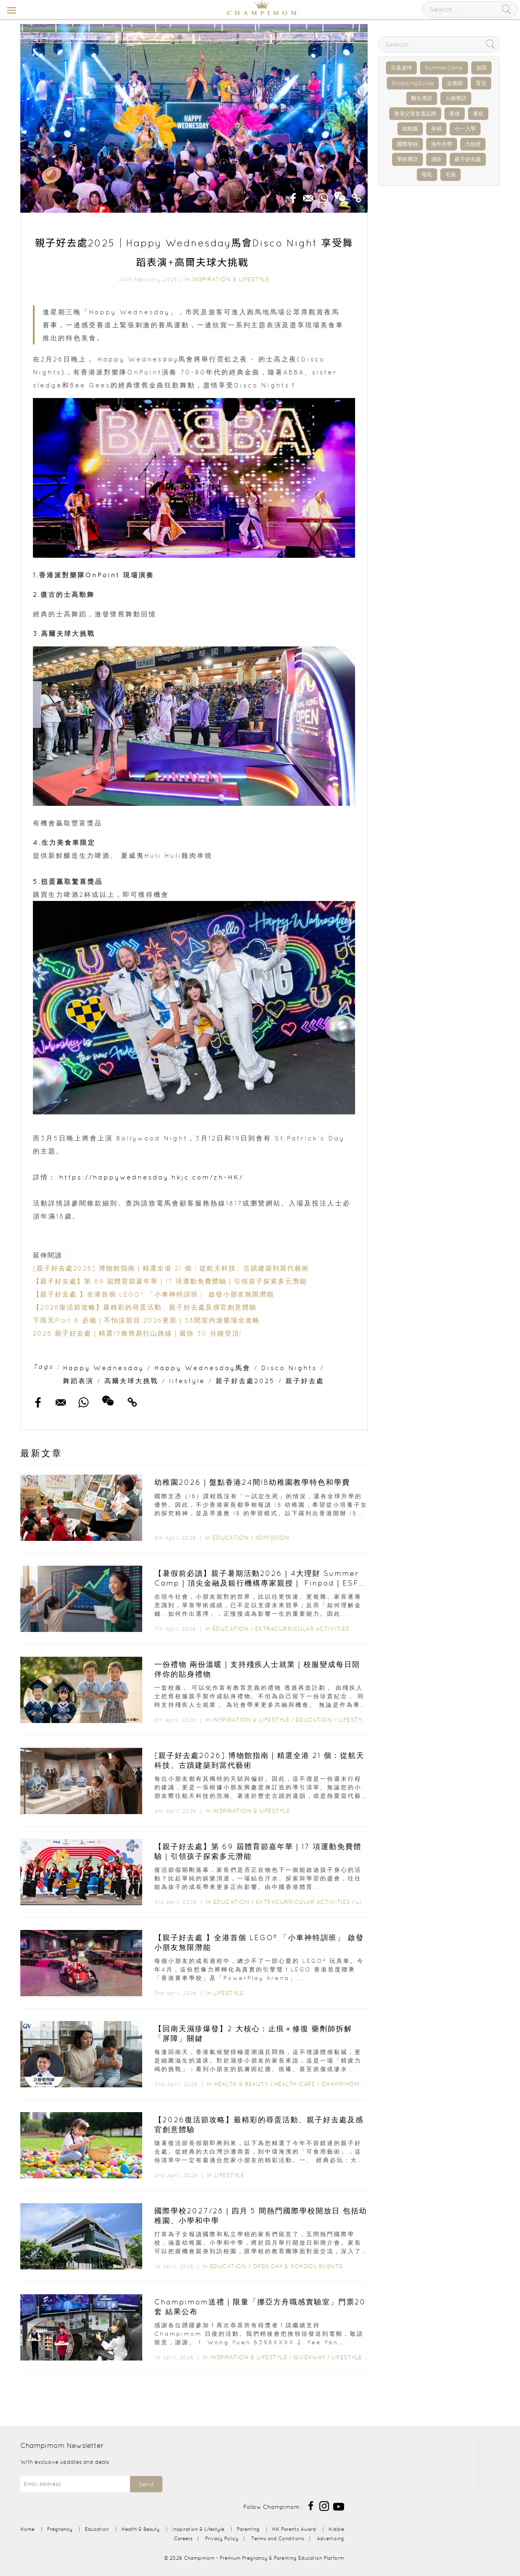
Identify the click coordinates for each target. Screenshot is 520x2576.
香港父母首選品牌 (415, 114)
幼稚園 (410, 129)
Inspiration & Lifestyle (230, 279)
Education (230, 1537)
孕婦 (436, 129)
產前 (478, 114)
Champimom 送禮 (347, 2084)
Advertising (330, 2538)
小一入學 (465, 129)
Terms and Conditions (277, 2538)
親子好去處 (305, 1380)
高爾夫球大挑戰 (131, 1380)
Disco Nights (289, 1367)
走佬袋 (455, 83)
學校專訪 (407, 159)
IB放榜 (473, 144)
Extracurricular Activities (302, 1628)
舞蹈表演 (78, 1380)
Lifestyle (353, 1720)
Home (27, 2529)
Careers (183, 2538)
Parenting (248, 2529)
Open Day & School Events (298, 2266)
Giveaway (309, 2357)
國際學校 (407, 144)
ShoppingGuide (413, 83)
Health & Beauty (241, 2084)
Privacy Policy (221, 2538)
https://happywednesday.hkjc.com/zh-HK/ (153, 1177)
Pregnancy (59, 2529)
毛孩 (450, 175)
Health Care (294, 2084)
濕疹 (436, 159)
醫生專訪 (421, 98)
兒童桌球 (401, 68)
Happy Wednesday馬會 (202, 1367)
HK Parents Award (294, 2529)
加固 (481, 68)
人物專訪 (455, 98)
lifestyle (187, 1380)
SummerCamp (444, 68)
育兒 (481, 83)
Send (146, 2484)
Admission (272, 1537)
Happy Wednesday (103, 1367)
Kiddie (336, 2529)
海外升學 (441, 144)
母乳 (427, 175)
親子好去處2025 (245, 1380)
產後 (454, 114)
